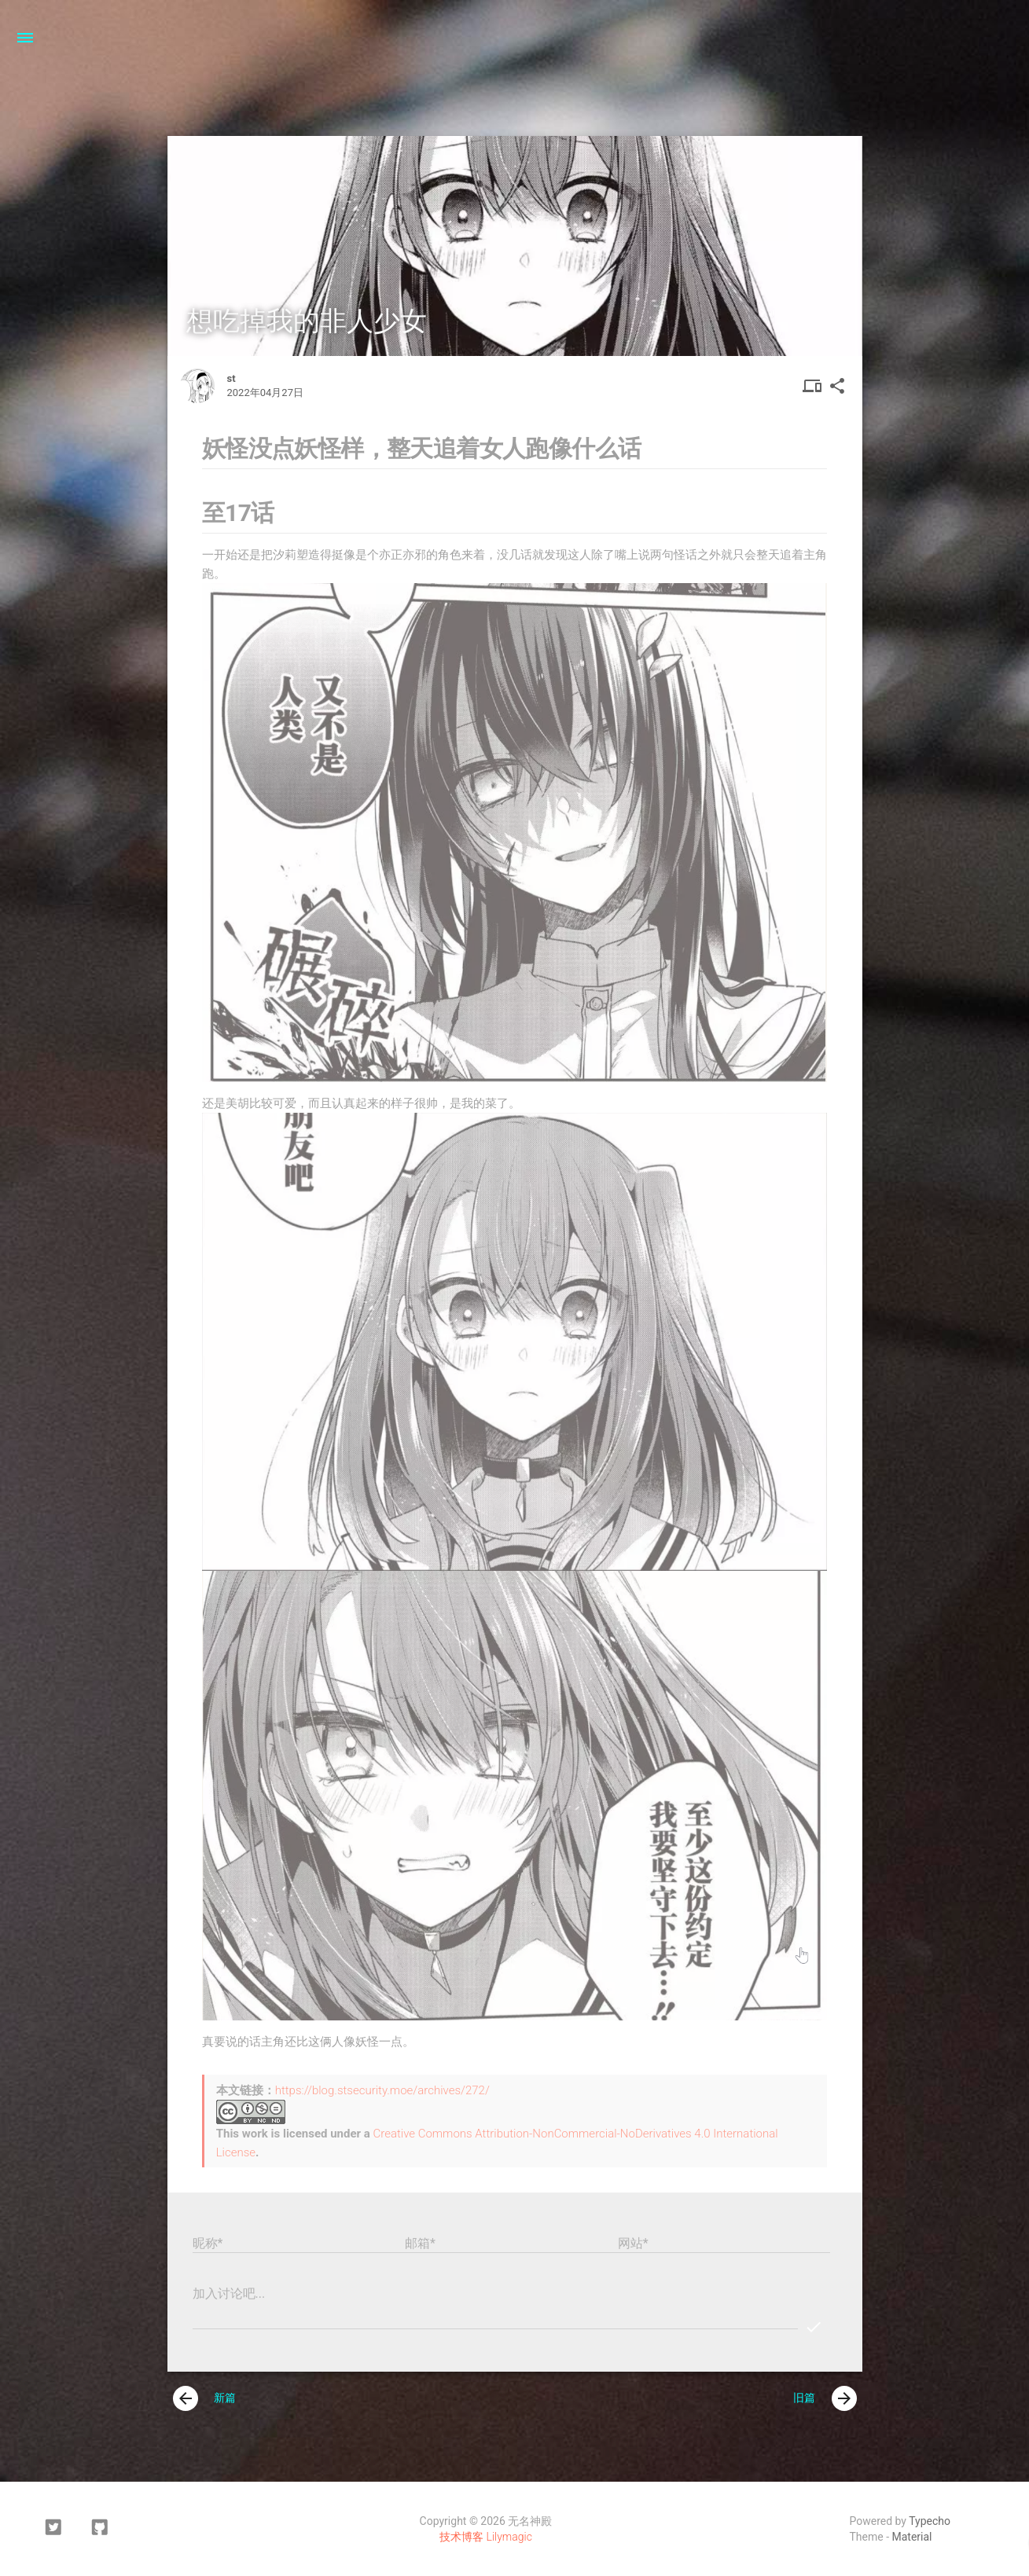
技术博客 (461, 2536)
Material (912, 2536)
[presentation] (185, 2398)
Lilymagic (509, 2536)
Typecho (929, 2521)
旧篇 (825, 2398)
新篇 (205, 2398)
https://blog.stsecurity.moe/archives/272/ (382, 2090)
